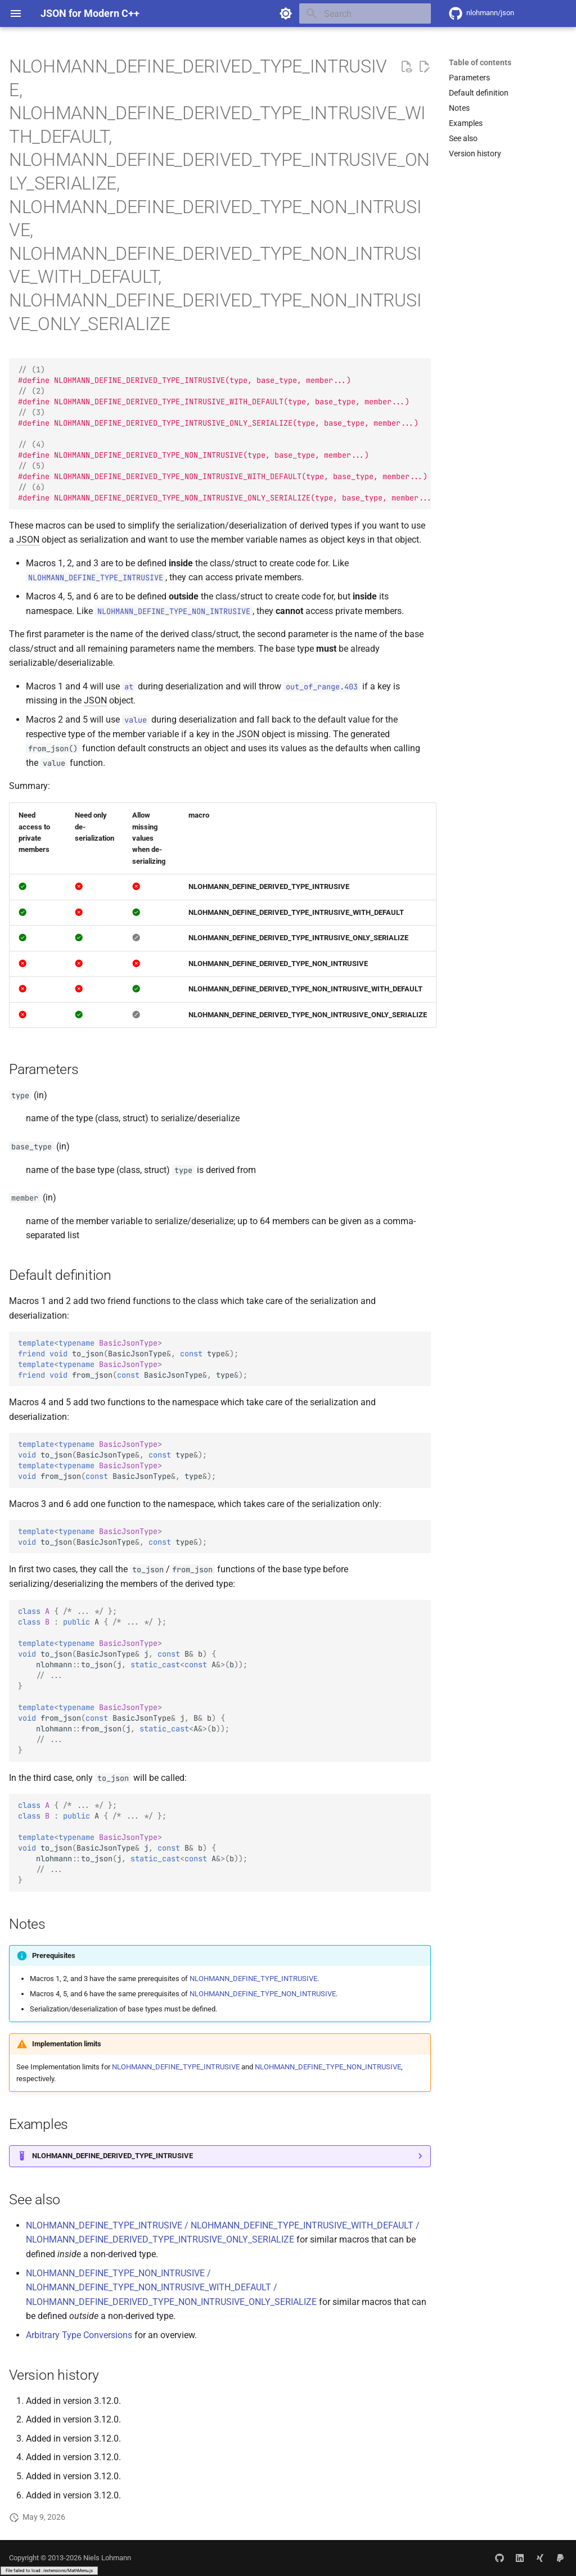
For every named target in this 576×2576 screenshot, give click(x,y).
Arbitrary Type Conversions (79, 2335)
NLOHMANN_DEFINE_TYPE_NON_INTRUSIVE (263, 1993)
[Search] (365, 13)
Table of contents (480, 62)
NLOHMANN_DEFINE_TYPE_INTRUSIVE (253, 1978)
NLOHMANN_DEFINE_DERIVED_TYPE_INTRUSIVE (112, 2155)
